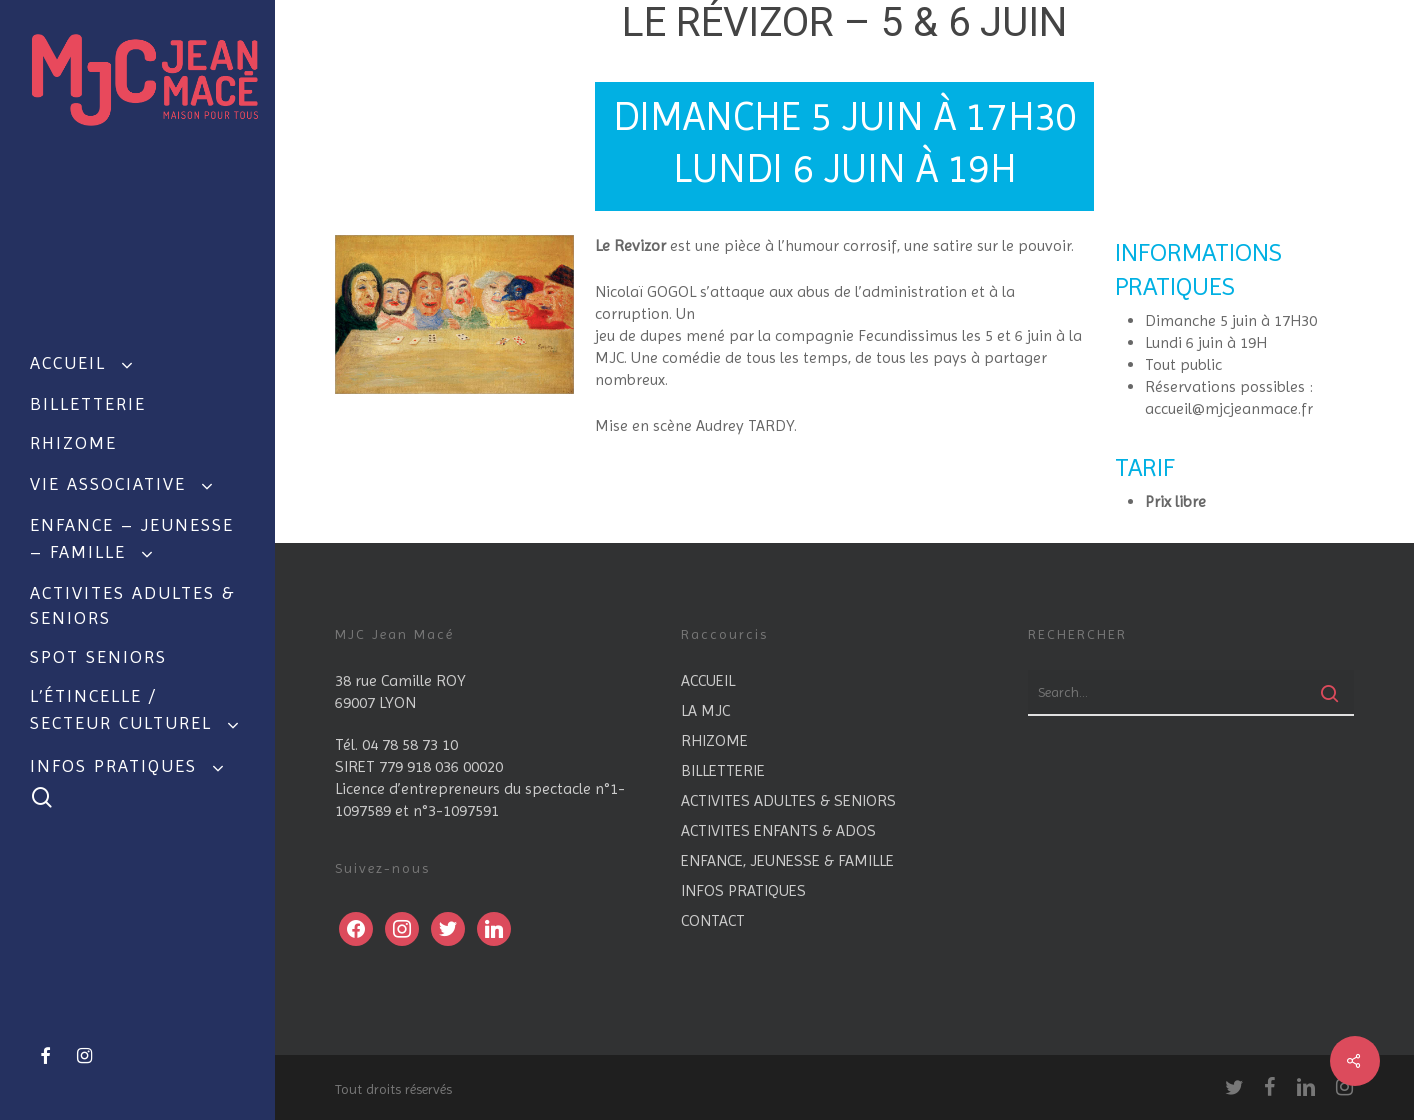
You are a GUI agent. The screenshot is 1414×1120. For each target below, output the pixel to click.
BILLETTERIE (723, 770)
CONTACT (713, 920)
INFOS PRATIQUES (743, 890)
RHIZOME (714, 740)
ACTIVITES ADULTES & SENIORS (788, 800)
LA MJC (705, 710)
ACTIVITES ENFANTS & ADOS (778, 830)
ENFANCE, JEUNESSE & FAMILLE (787, 860)
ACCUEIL (708, 680)
